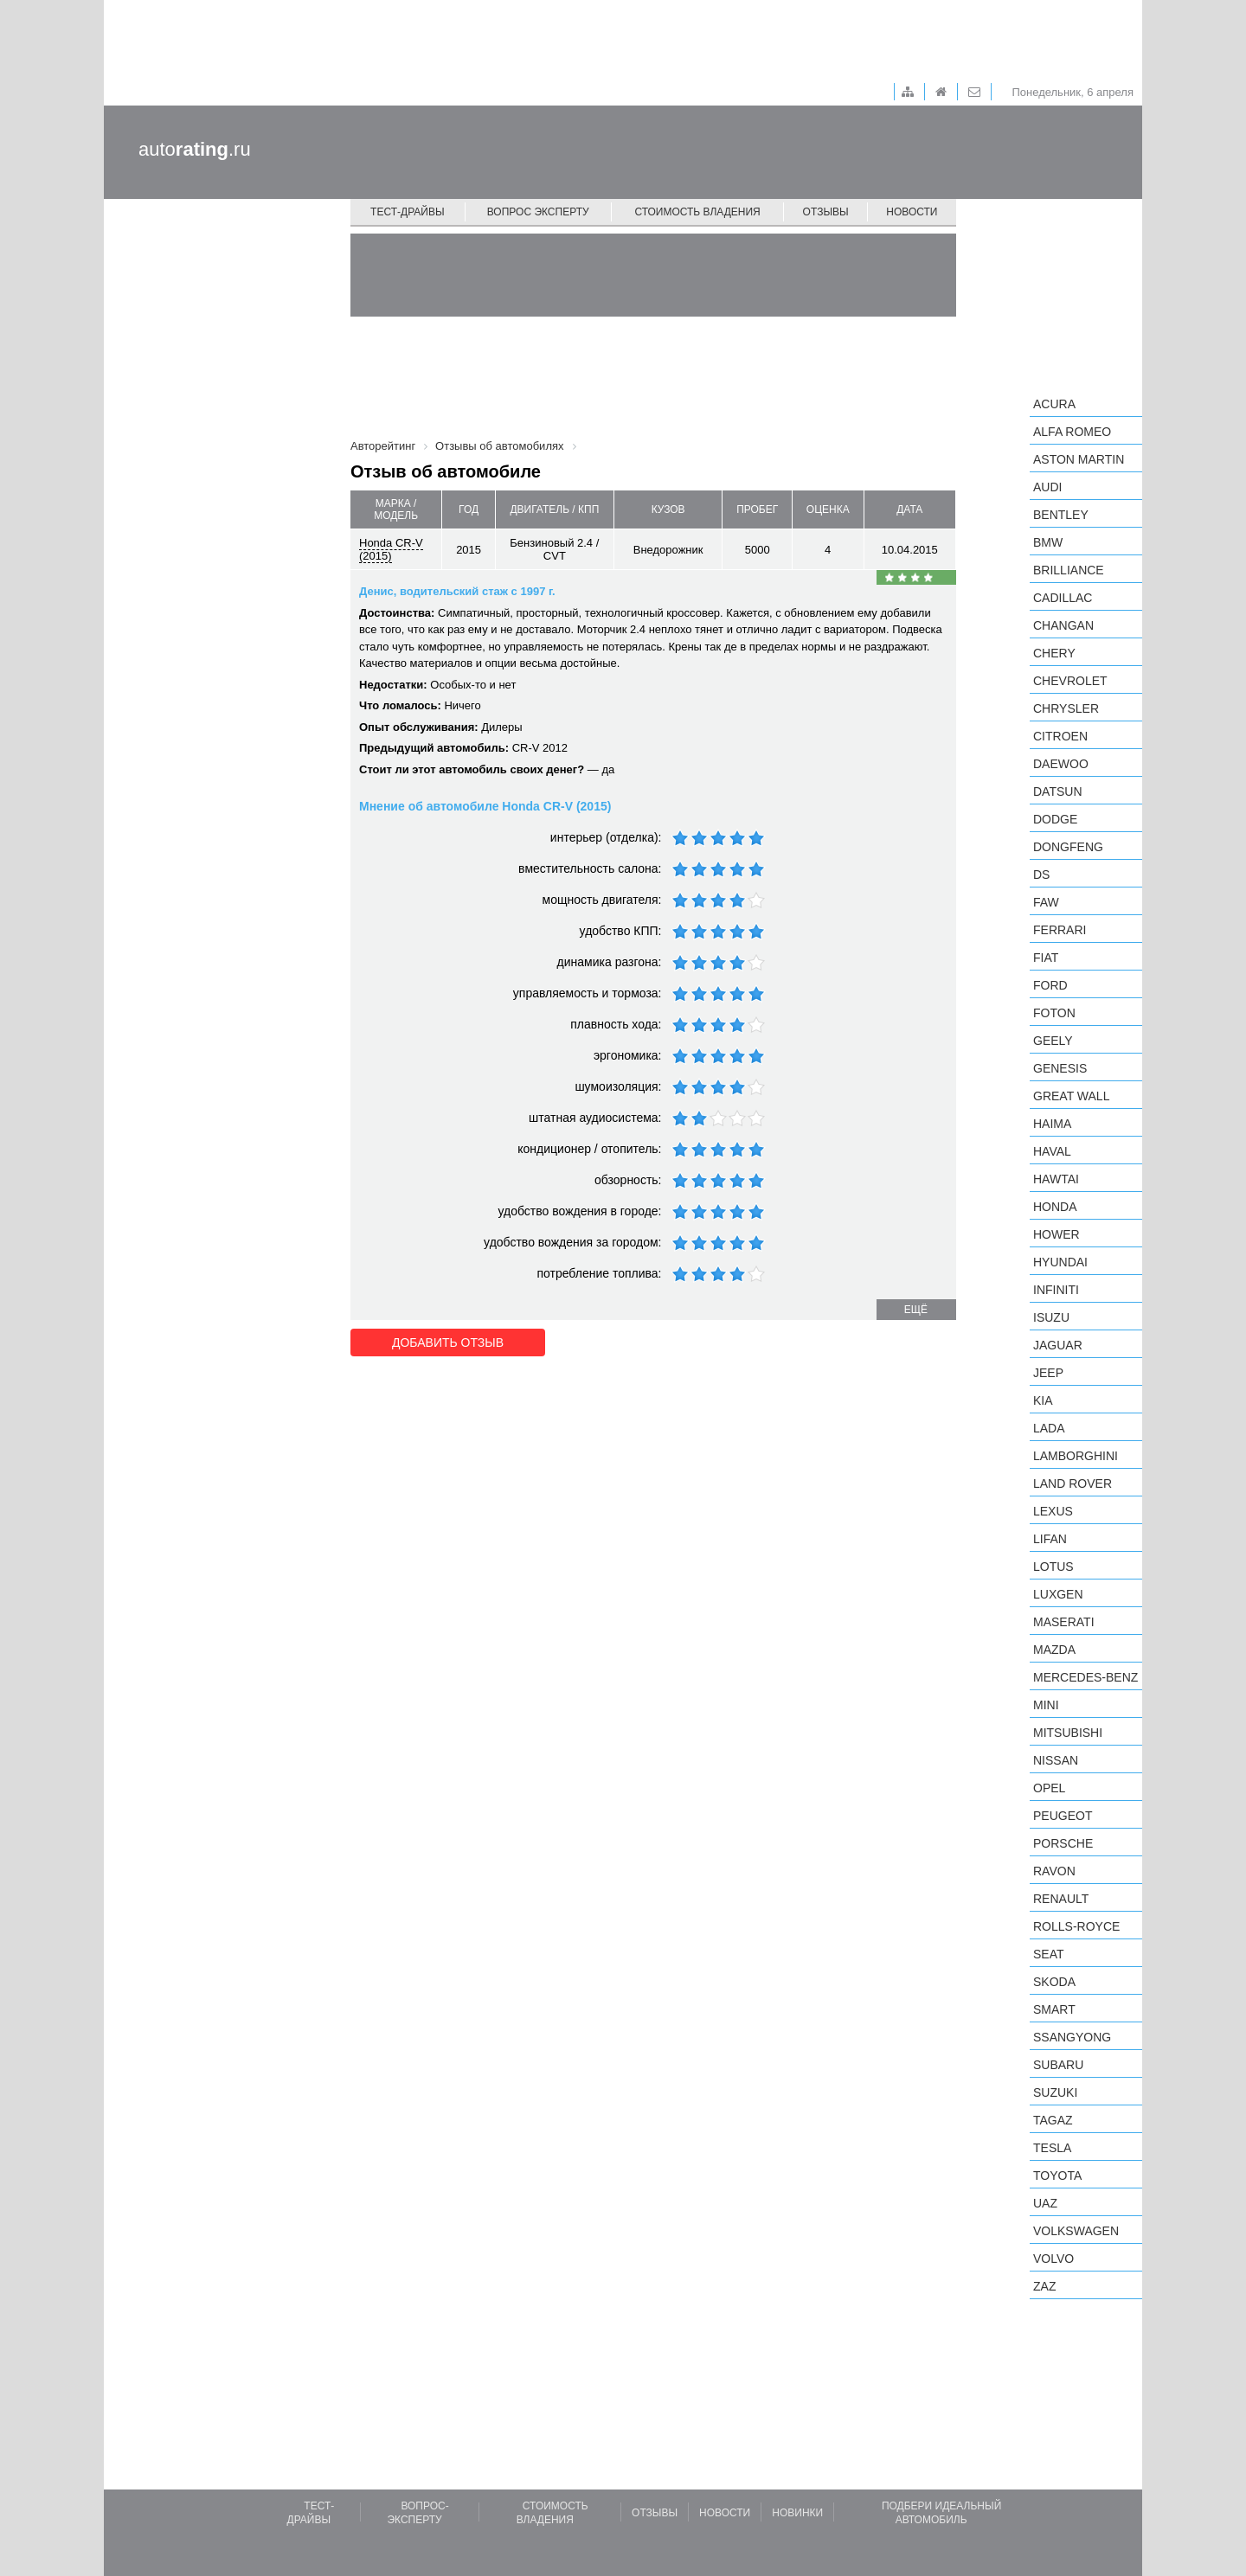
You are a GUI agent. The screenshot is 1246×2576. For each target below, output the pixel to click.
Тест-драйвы (407, 212)
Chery (1054, 653)
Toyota (1057, 2175)
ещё (916, 1310)
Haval (1052, 1151)
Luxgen (1058, 1594)
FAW (1046, 902)
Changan (1063, 625)
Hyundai (1060, 1262)
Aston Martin (1078, 459)
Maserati (1064, 1622)
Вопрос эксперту (538, 212)
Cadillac (1062, 598)
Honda (1055, 1207)
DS (1041, 874)
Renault (1061, 1899)
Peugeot (1062, 1816)
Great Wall (1071, 1096)
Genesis (1060, 1068)
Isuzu (1051, 1317)
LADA (1049, 1428)
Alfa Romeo (1072, 432)
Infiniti (1056, 1290)
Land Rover (1072, 1483)
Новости (911, 212)
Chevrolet (1070, 681)
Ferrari (1059, 930)
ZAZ (1044, 2286)
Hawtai (1056, 1179)
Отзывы (826, 212)
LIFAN (1050, 1539)
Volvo (1053, 2258)
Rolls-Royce (1076, 1926)
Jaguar (1057, 1345)
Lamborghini (1075, 1456)
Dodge (1055, 819)
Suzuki (1055, 2092)
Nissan (1055, 1760)
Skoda (1054, 1982)
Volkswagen (1076, 2231)
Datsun (1057, 791)
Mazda (1054, 1649)
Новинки (797, 2513)
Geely (1053, 1041)
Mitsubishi (1067, 1733)
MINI (1046, 1705)
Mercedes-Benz (1085, 1677)
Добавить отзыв (448, 1342)
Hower (1056, 1234)
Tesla (1052, 2148)
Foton (1054, 1013)
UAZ (1045, 2203)
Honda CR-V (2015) (391, 549)
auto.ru (194, 149)
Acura (1054, 404)
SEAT (1048, 1954)
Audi (1047, 487)
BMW (1048, 542)
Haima (1052, 1124)
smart (1054, 2009)
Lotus (1053, 1566)
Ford (1050, 985)
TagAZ (1053, 2120)
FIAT (1045, 957)
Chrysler (1066, 708)
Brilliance (1068, 570)
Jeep (1048, 1373)
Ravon (1054, 1871)
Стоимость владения (697, 212)
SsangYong (1072, 2037)
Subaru (1058, 2065)
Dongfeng (1068, 847)
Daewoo (1061, 764)
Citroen (1060, 736)
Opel (1049, 1788)
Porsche (1063, 1843)
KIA (1043, 1400)
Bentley (1061, 515)
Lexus (1053, 1511)
